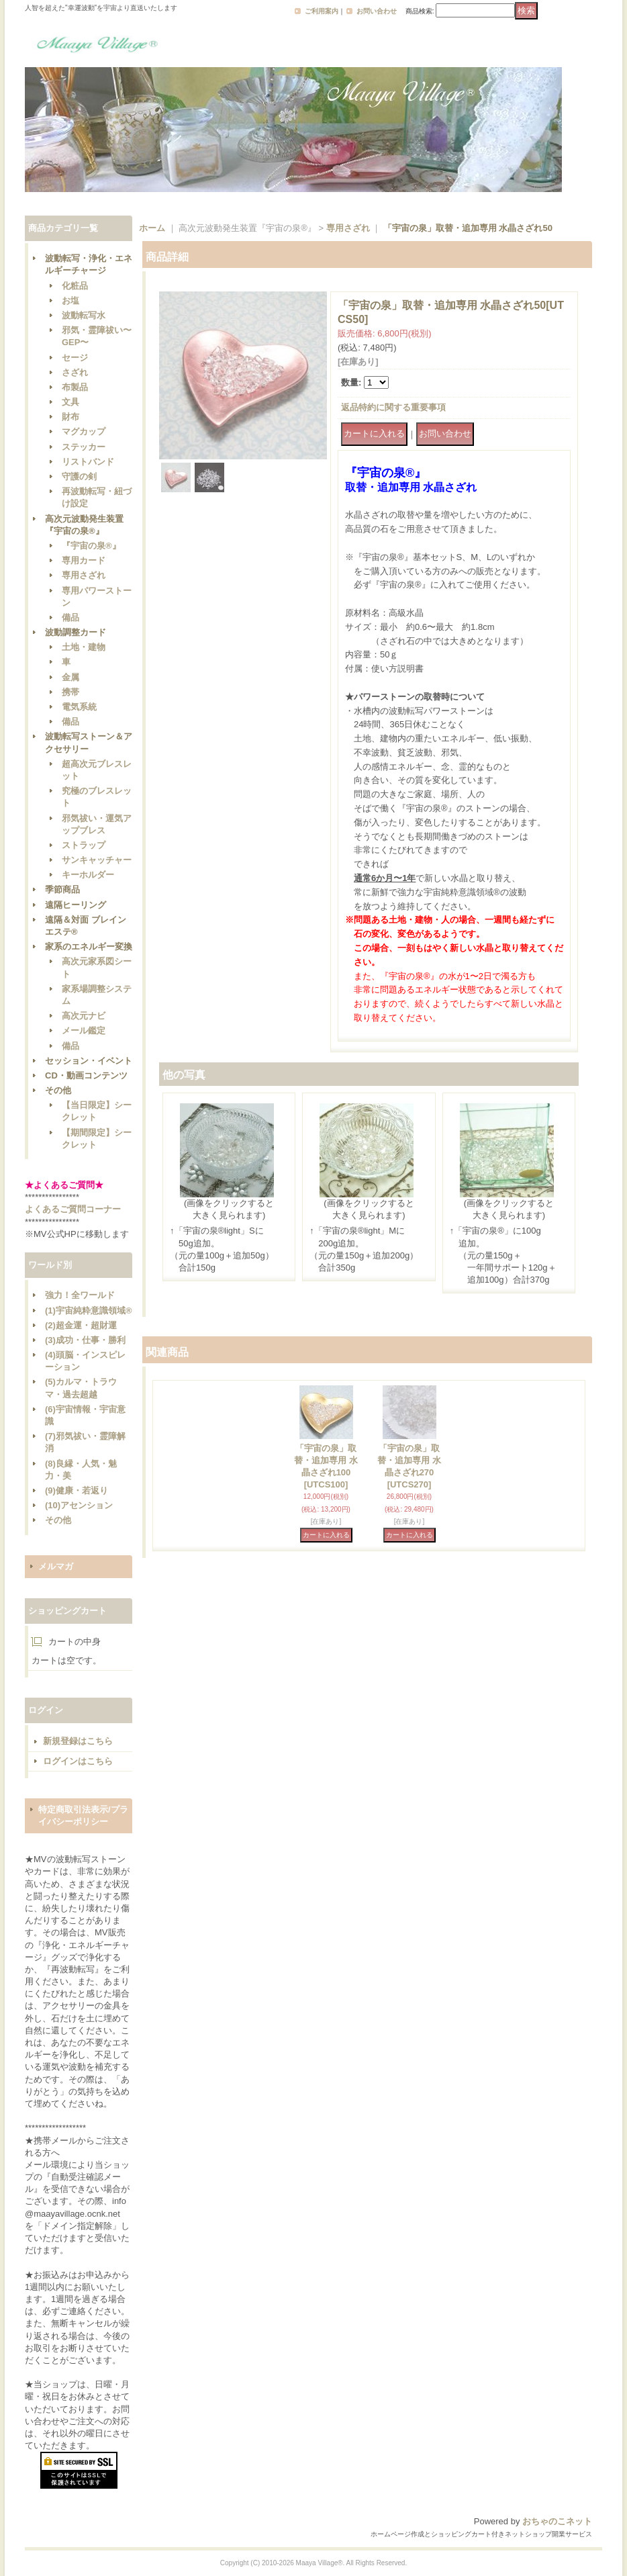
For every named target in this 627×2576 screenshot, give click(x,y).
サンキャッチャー (97, 860)
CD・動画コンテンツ (86, 1075)
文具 (70, 402)
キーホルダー (88, 875)
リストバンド (88, 462)
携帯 (70, 692)
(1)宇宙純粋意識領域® (88, 1310)
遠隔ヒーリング (75, 905)
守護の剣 (79, 476)
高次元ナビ (83, 1016)
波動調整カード (75, 632)
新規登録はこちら (78, 1741)
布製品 (75, 387)
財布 (70, 417)
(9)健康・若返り (76, 1490)
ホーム (152, 228)
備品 (70, 617)
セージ (75, 358)
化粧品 (75, 286)
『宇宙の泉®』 (91, 546)
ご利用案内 (321, 11)
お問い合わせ (376, 11)
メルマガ (55, 1566)
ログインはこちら (78, 1761)
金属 (70, 677)
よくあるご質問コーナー (73, 1209)
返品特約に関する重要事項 (393, 407)
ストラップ (83, 845)
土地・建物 (83, 647)
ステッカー (83, 447)
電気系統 (79, 707)
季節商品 (62, 889)
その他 (58, 1090)
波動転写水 (83, 315)
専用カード (83, 560)
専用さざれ (83, 575)
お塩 (70, 300)
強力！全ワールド (80, 1295)
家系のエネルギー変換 (88, 946)
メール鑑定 (83, 1030)
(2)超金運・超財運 (81, 1325)
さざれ (75, 372)
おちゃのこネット (557, 2521)
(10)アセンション (79, 1505)
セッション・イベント (88, 1061)
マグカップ (83, 431)
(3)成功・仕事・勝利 (85, 1340)
